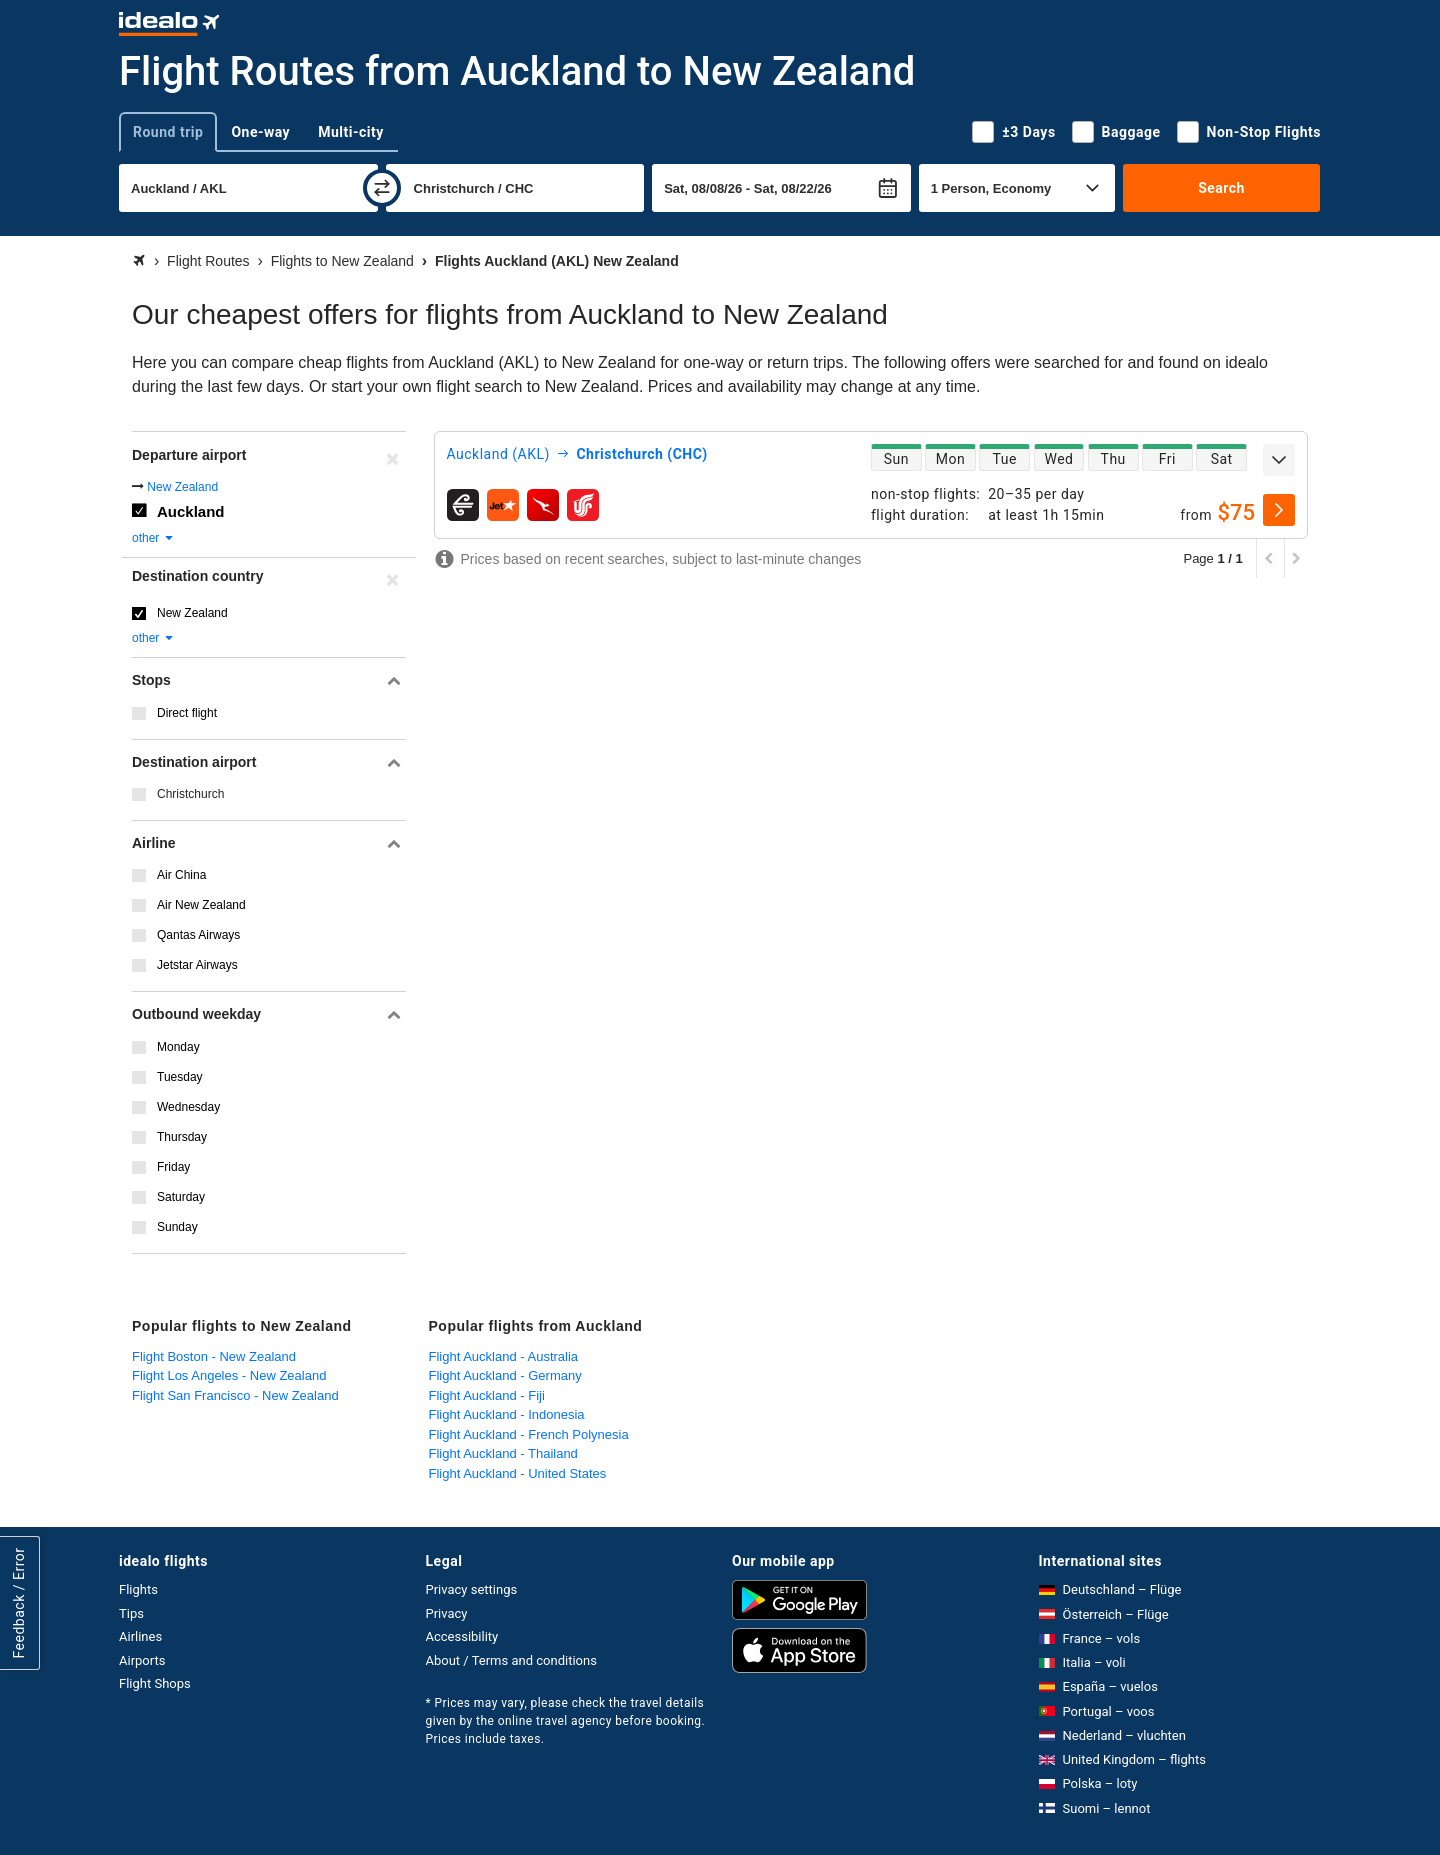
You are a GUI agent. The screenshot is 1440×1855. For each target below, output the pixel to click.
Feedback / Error (19, 1602)
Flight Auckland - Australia (504, 1356)
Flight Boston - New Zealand (214, 1356)
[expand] (1279, 460)
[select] (1279, 510)
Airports (142, 1660)
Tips (131, 1613)
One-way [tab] (260, 132)
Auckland (191, 511)
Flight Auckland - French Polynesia (529, 1434)
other (153, 538)
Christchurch (190, 794)
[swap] (382, 188)
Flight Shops (155, 1683)
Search (1221, 188)
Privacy (447, 1613)
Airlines (140, 1636)
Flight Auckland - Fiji (487, 1395)
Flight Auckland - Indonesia (507, 1414)
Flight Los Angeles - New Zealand (229, 1375)
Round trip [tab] (168, 132)
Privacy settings (472, 1589)
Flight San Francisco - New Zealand (235, 1395)
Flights (138, 1589)
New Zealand (182, 487)
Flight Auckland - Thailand (503, 1453)
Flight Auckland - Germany (505, 1375)
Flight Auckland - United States (518, 1473)
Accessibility (462, 1636)
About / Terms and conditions (511, 1660)
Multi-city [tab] (351, 132)
